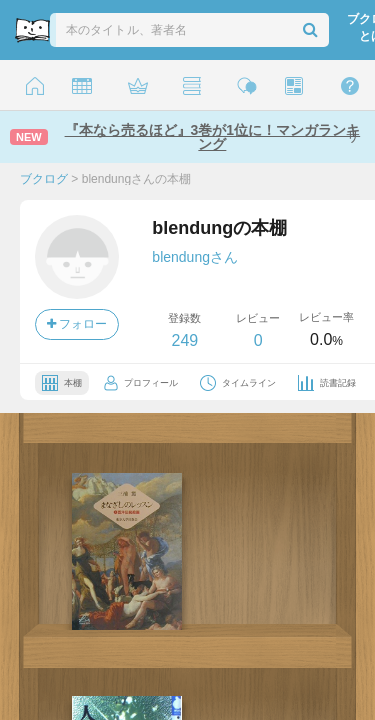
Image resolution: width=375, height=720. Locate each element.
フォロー (77, 324)
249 (184, 340)
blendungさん (195, 257)
